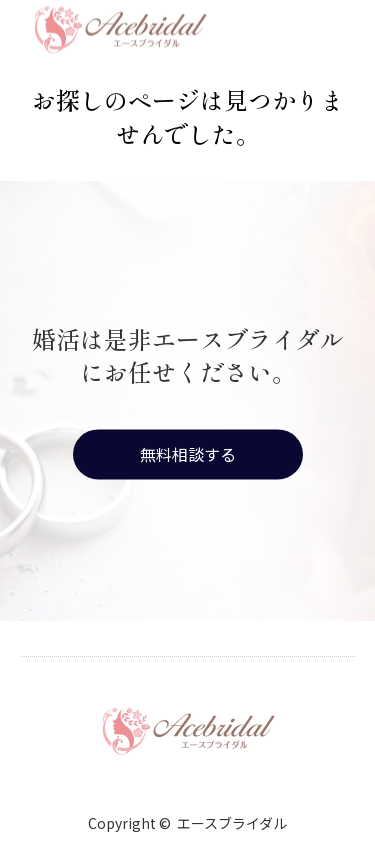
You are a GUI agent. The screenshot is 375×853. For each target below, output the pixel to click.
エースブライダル (232, 823)
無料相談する (188, 454)
